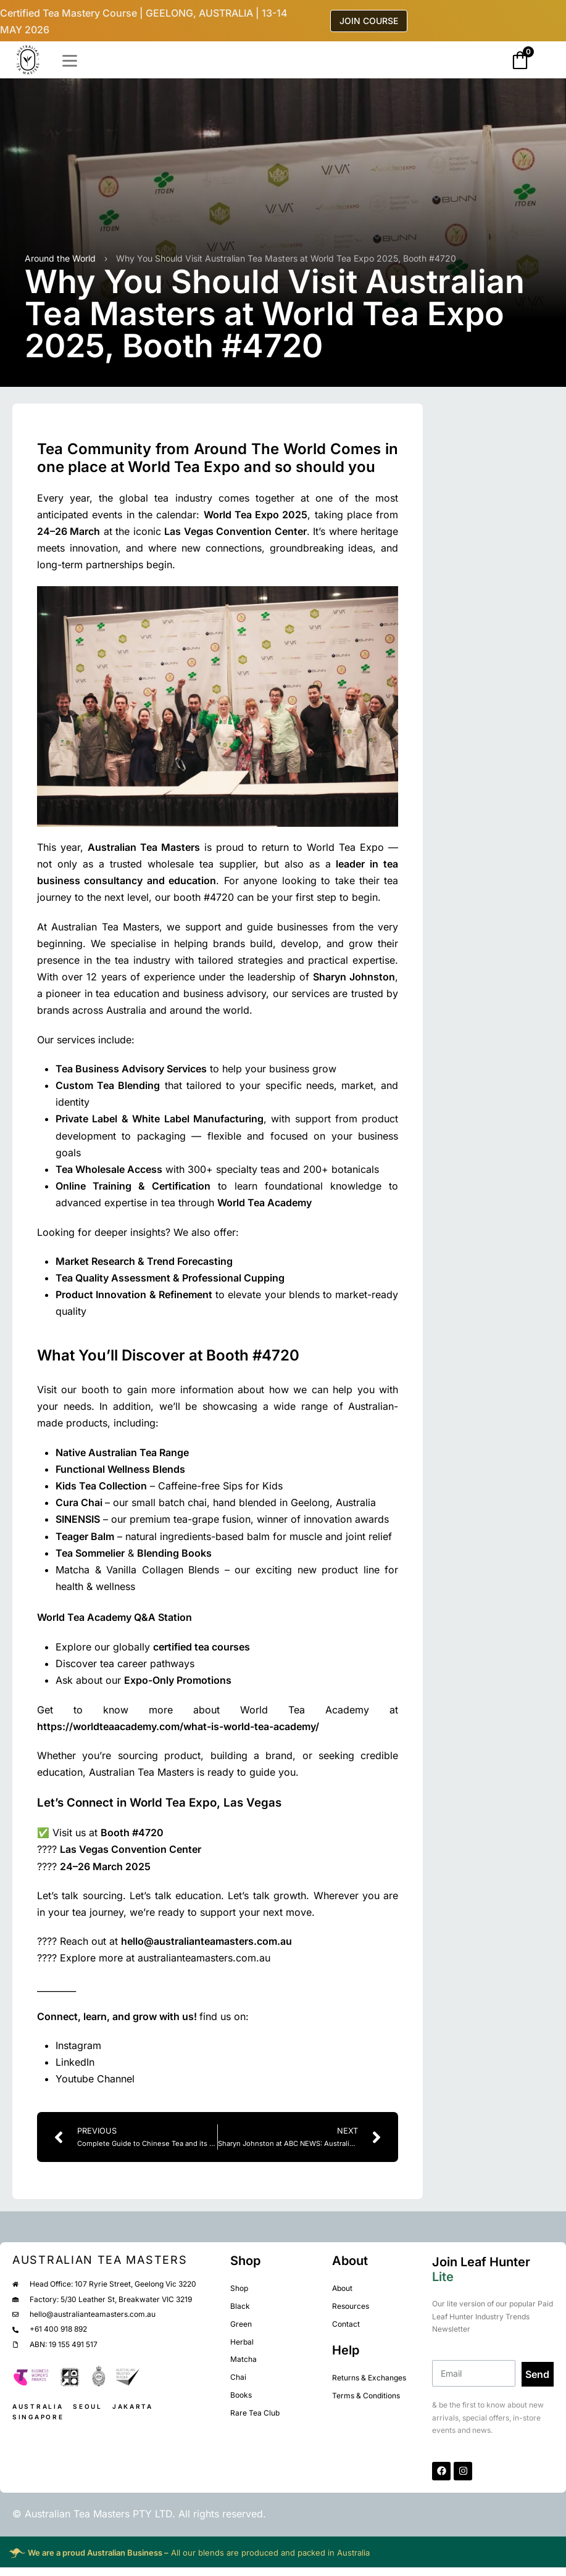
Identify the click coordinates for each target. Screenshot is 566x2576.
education (192, 880)
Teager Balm (85, 1536)
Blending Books (174, 1553)
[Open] (70, 60)
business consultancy (90, 880)
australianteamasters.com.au (204, 1958)
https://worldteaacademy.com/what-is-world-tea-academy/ (178, 1726)
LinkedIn (75, 2062)
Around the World (60, 258)
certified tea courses (201, 1647)
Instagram (78, 2045)
